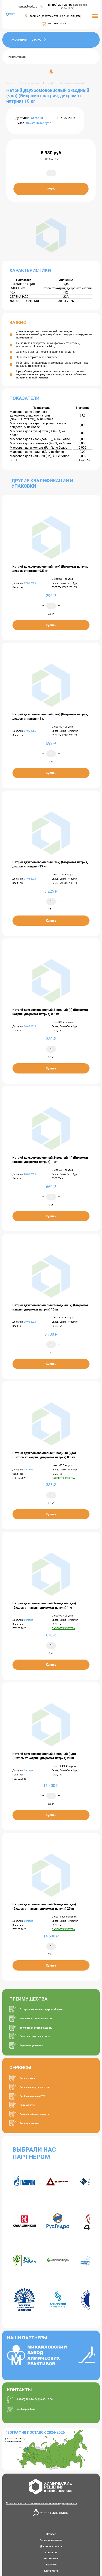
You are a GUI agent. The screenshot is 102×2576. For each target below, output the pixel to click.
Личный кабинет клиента (34, 2114)
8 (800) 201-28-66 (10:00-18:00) (35, 2399)
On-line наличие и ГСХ (32, 2096)
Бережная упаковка (31, 2045)
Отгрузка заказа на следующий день (41, 2009)
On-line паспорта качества (35, 2087)
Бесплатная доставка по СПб (36, 2018)
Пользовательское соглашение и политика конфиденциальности (41, 2503)
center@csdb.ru (26, 2409)
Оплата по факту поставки (35, 2036)
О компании (51, 2558)
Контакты (51, 2552)
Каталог (51, 2534)
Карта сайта (51, 2570)
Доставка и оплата (51, 2546)
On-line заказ (27, 2078)
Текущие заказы (29, 2123)
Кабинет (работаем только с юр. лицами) (55, 15)
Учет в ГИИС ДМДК (54, 2513)
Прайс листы (27, 2105)
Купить (51, 188)
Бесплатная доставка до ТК (36, 2027)
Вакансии (51, 2564)
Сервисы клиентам (51, 2540)
